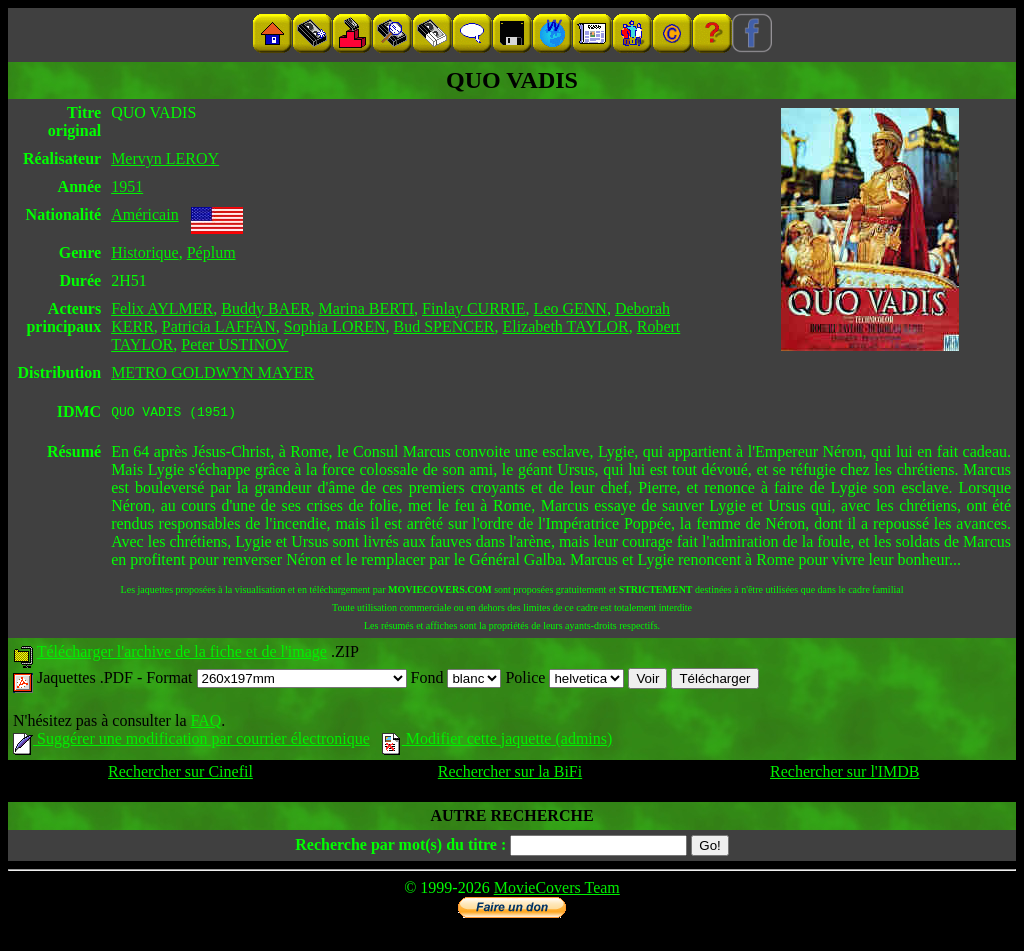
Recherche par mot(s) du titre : (400, 847)
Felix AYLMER (162, 308)
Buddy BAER (265, 308)
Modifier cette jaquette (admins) (497, 741)
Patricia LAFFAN (219, 326)
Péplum (211, 252)
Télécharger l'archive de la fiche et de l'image (182, 654)
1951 (127, 186)
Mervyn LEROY (165, 158)
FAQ (205, 723)
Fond (456, 680)
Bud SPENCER (444, 326)
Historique (145, 252)
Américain (145, 214)
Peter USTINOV (234, 344)
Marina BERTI (366, 308)
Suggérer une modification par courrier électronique (191, 741)
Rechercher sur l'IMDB (845, 774)
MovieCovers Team (557, 890)
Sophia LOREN (335, 326)
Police (564, 680)
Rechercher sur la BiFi (510, 774)
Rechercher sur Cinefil (180, 774)
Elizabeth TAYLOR (565, 326)
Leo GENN (570, 308)
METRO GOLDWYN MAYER (212, 372)
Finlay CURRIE (474, 308)
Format (276, 680)
